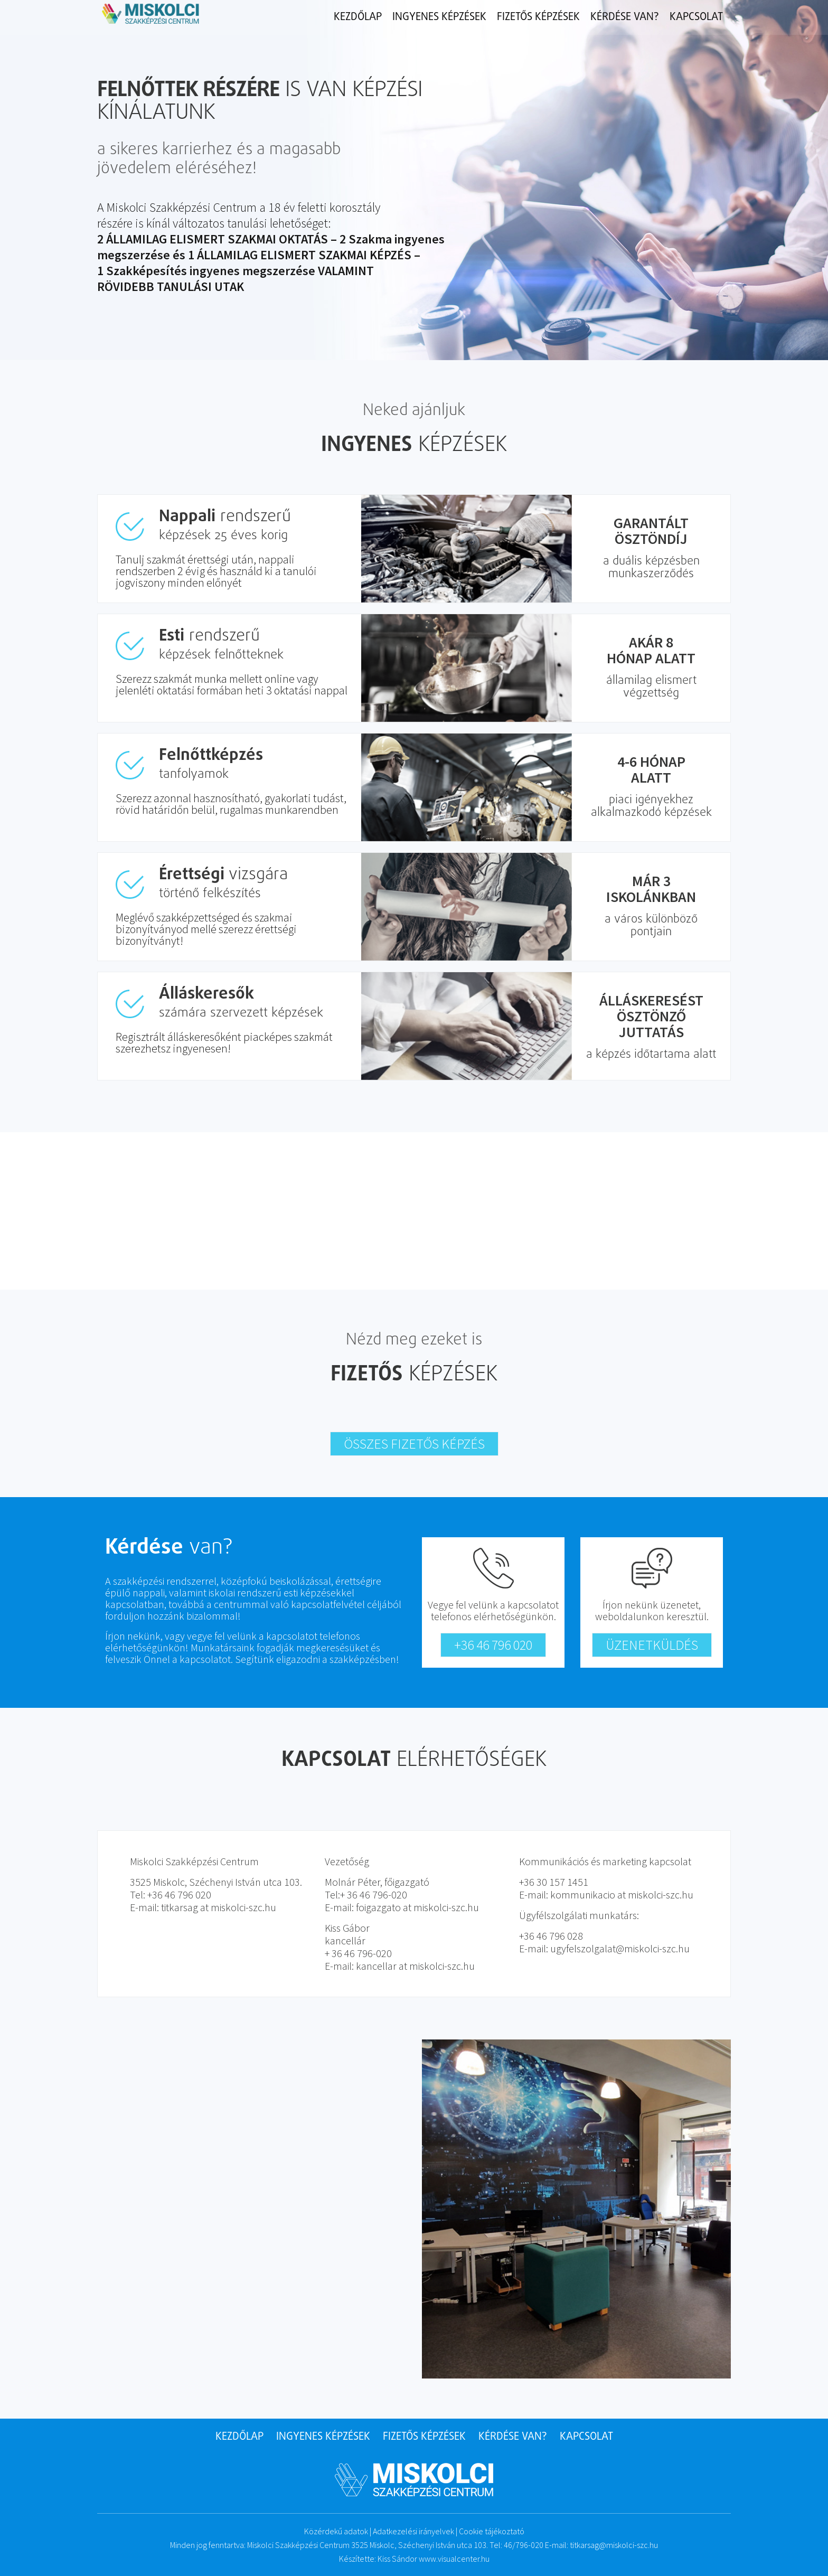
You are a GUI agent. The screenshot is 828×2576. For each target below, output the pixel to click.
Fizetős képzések (538, 17)
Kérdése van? (624, 17)
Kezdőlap (358, 17)
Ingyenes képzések (439, 17)
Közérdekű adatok (336, 2531)
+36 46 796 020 (493, 1644)
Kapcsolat (696, 17)
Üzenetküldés (652, 1644)
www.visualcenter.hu (454, 2558)
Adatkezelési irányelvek (413, 2531)
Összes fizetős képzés (414, 1443)
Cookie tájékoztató (491, 2531)
